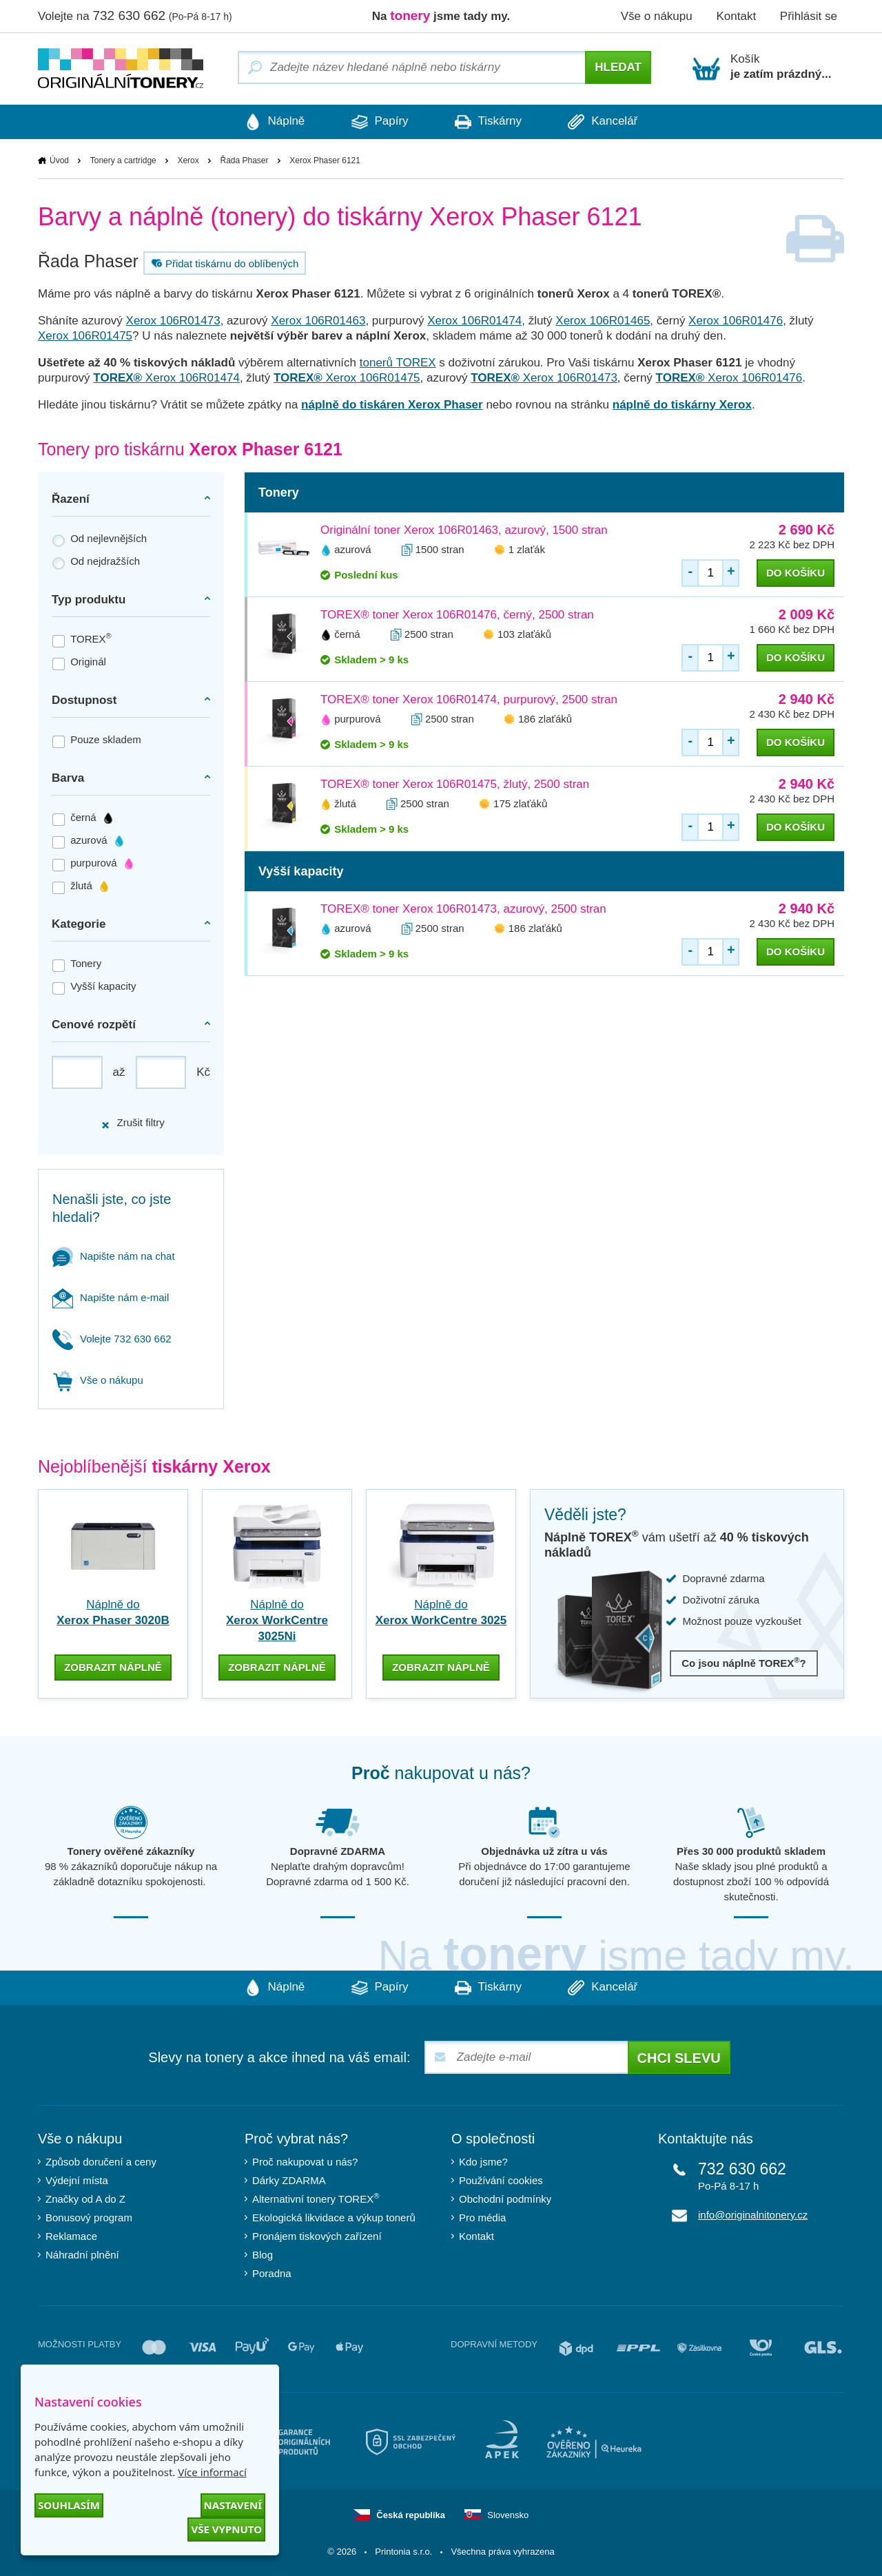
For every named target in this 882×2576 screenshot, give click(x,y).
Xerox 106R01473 (173, 320)
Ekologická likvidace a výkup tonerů (334, 2217)
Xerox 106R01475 (85, 335)
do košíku (795, 573)
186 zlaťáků (545, 719)
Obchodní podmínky (505, 2199)
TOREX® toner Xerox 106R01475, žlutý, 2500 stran (454, 784)
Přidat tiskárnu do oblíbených (223, 263)
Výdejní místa (76, 2180)
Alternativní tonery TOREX (318, 2198)
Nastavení (233, 2505)
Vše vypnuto (226, 2529)
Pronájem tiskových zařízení (317, 2236)
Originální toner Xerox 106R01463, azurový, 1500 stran (464, 530)
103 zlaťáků (524, 634)
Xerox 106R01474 (474, 320)
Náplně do (277, 1620)
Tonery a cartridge (123, 160)
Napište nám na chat (113, 1256)
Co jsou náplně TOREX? (743, 1663)
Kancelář (605, 122)
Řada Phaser (244, 160)
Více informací (212, 2472)
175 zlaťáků (520, 803)
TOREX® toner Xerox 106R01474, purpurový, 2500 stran (468, 699)
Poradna (271, 2273)
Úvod (59, 160)
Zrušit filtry (132, 1123)
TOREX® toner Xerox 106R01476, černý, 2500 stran (457, 614)
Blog (262, 2255)
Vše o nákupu (657, 16)
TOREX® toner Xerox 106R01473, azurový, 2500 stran (463, 908)
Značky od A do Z (85, 2199)
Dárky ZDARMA (289, 2180)
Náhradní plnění (82, 2255)
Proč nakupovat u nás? (305, 2162)
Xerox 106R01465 (602, 320)
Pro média (482, 2217)
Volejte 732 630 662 (112, 1338)
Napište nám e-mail (110, 1297)
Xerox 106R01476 (735, 320)
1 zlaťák (527, 549)
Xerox (187, 160)
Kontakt (736, 16)
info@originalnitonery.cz (753, 2215)
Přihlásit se (808, 16)
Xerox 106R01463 (318, 320)
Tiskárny (488, 122)
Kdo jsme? (483, 2162)
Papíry (378, 122)
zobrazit (113, 1667)
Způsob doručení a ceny (100, 2162)
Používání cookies (501, 2180)
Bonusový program (88, 2217)
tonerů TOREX (398, 362)
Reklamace (71, 2236)
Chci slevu (679, 2058)
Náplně (272, 122)
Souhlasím (69, 2505)
